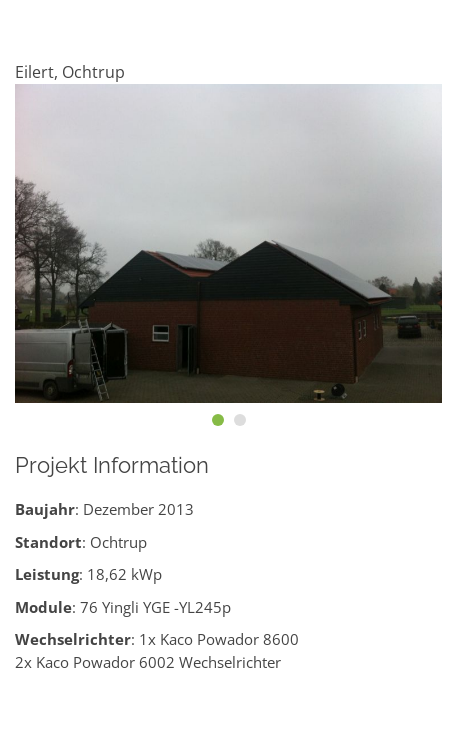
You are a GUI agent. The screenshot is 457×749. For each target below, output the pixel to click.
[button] (218, 420)
